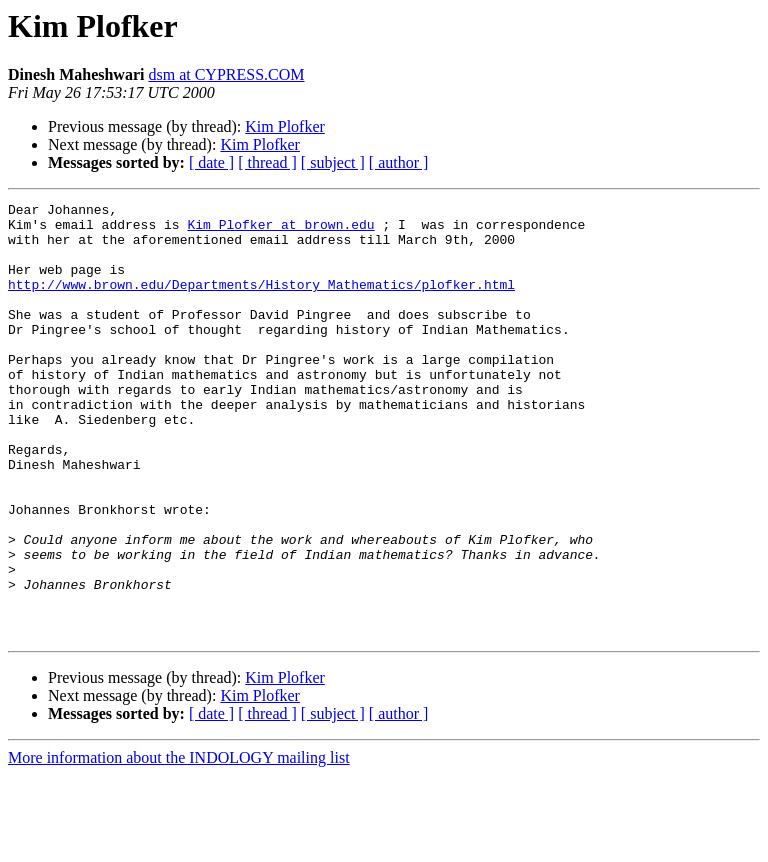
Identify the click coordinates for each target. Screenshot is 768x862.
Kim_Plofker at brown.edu (280, 230)
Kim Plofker (285, 126)
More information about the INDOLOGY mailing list (179, 844)
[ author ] (399, 162)
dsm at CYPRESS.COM (226, 74)
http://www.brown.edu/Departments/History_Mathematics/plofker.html (261, 302)
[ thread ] (267, 162)
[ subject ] (333, 162)
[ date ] (211, 162)
